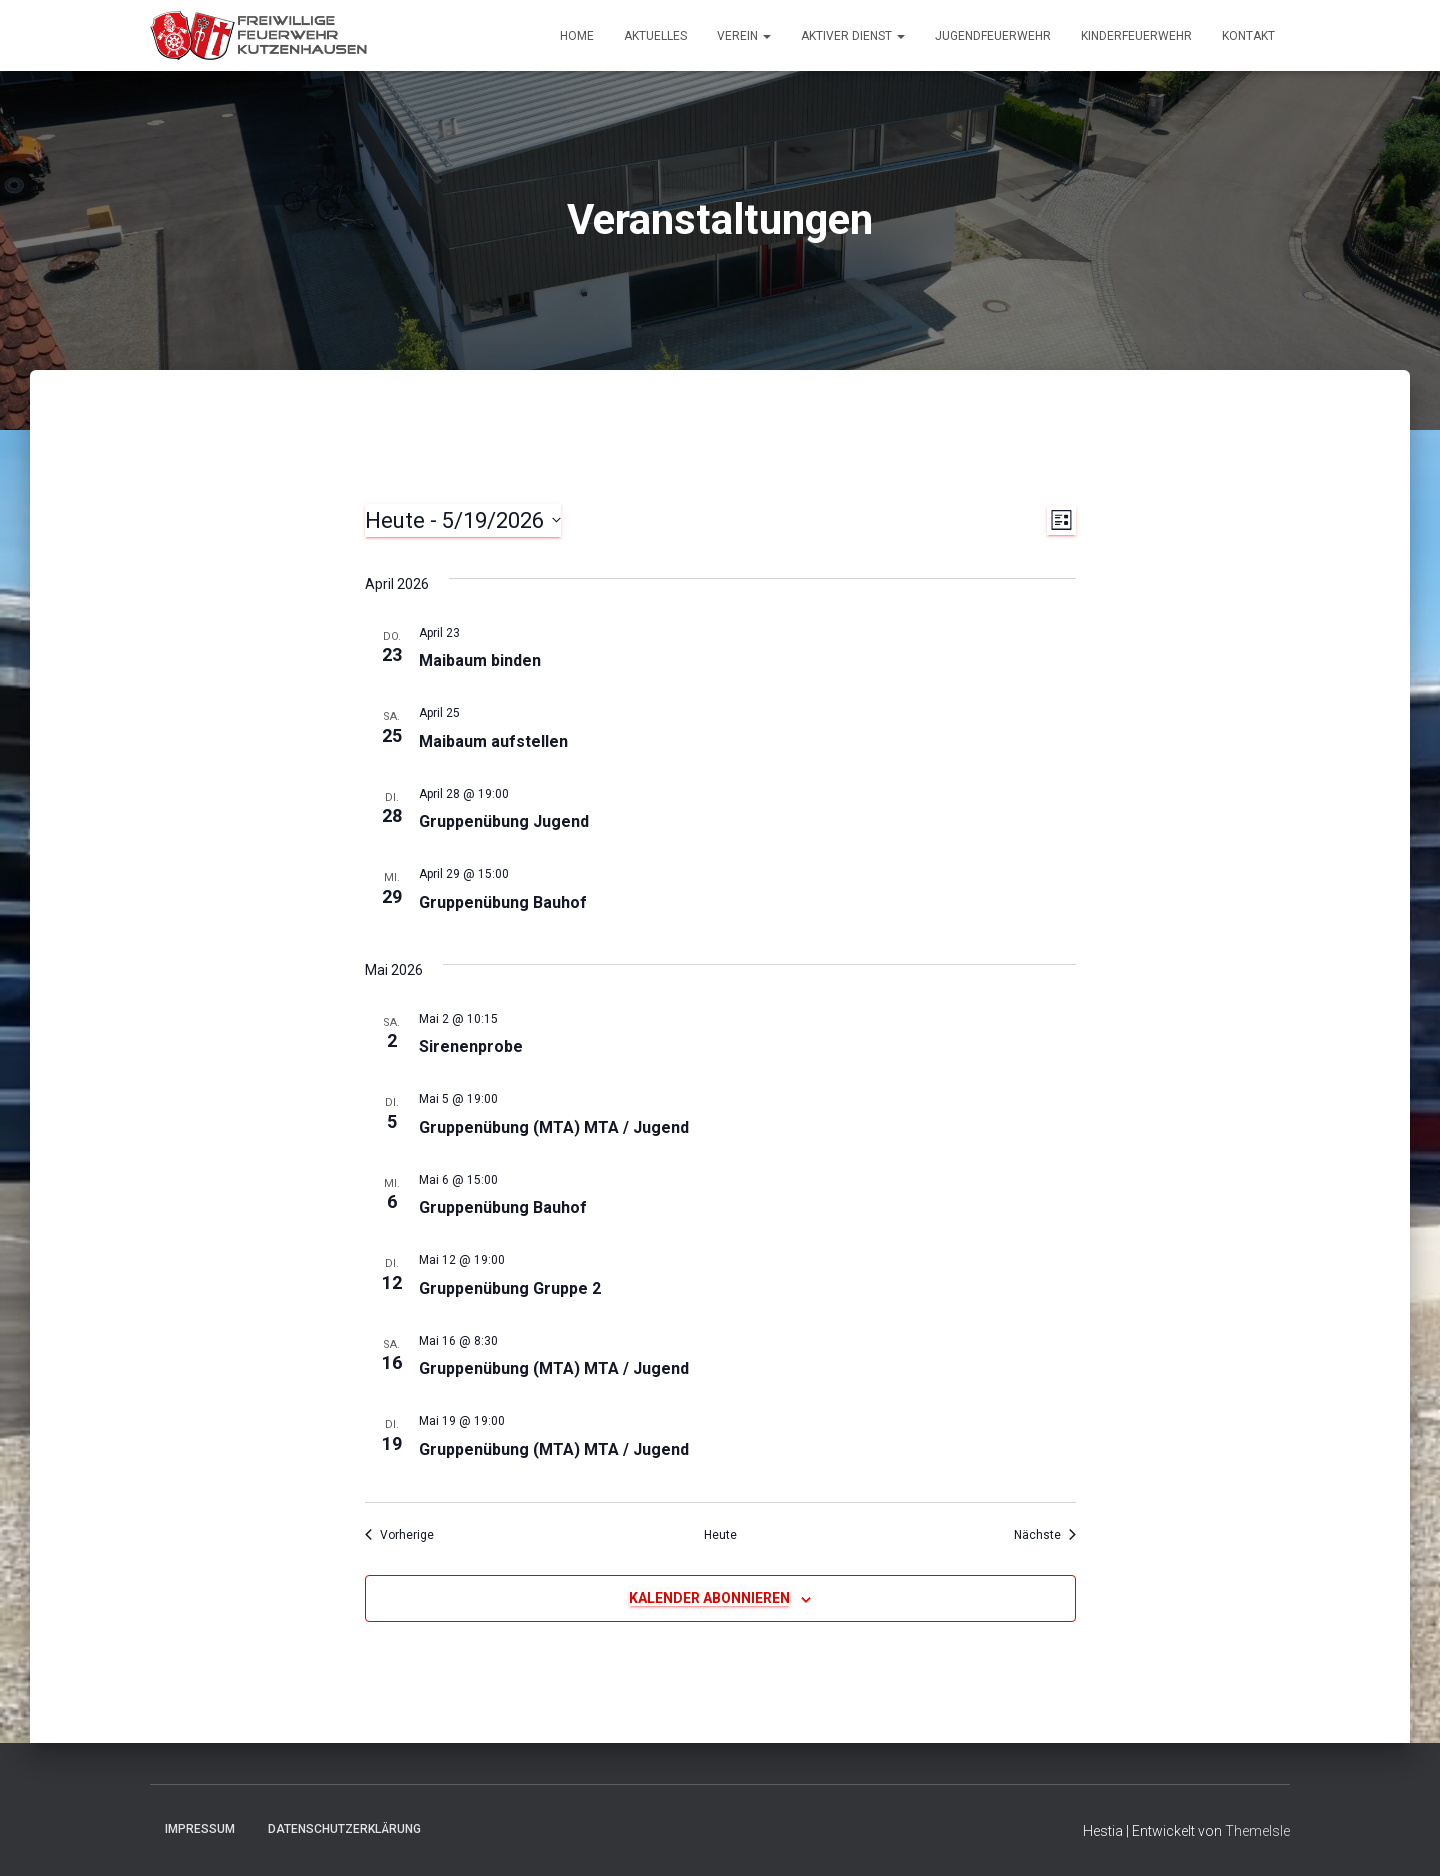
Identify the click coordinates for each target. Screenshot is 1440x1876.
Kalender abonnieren (709, 1598)
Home (577, 36)
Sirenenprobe (471, 1046)
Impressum (200, 1829)
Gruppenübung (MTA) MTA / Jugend (554, 1127)
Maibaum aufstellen (493, 741)
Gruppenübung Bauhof (503, 902)
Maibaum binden (480, 660)
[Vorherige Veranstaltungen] (399, 1535)
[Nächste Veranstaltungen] (1045, 1535)
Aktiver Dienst (853, 36)
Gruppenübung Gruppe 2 (510, 1288)
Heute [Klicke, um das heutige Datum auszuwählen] (720, 1535)
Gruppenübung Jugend (504, 821)
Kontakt (1248, 36)
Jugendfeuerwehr (993, 36)
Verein (744, 36)
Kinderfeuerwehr (1136, 36)
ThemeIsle (1257, 1831)
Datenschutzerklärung (344, 1829)
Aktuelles (655, 36)
